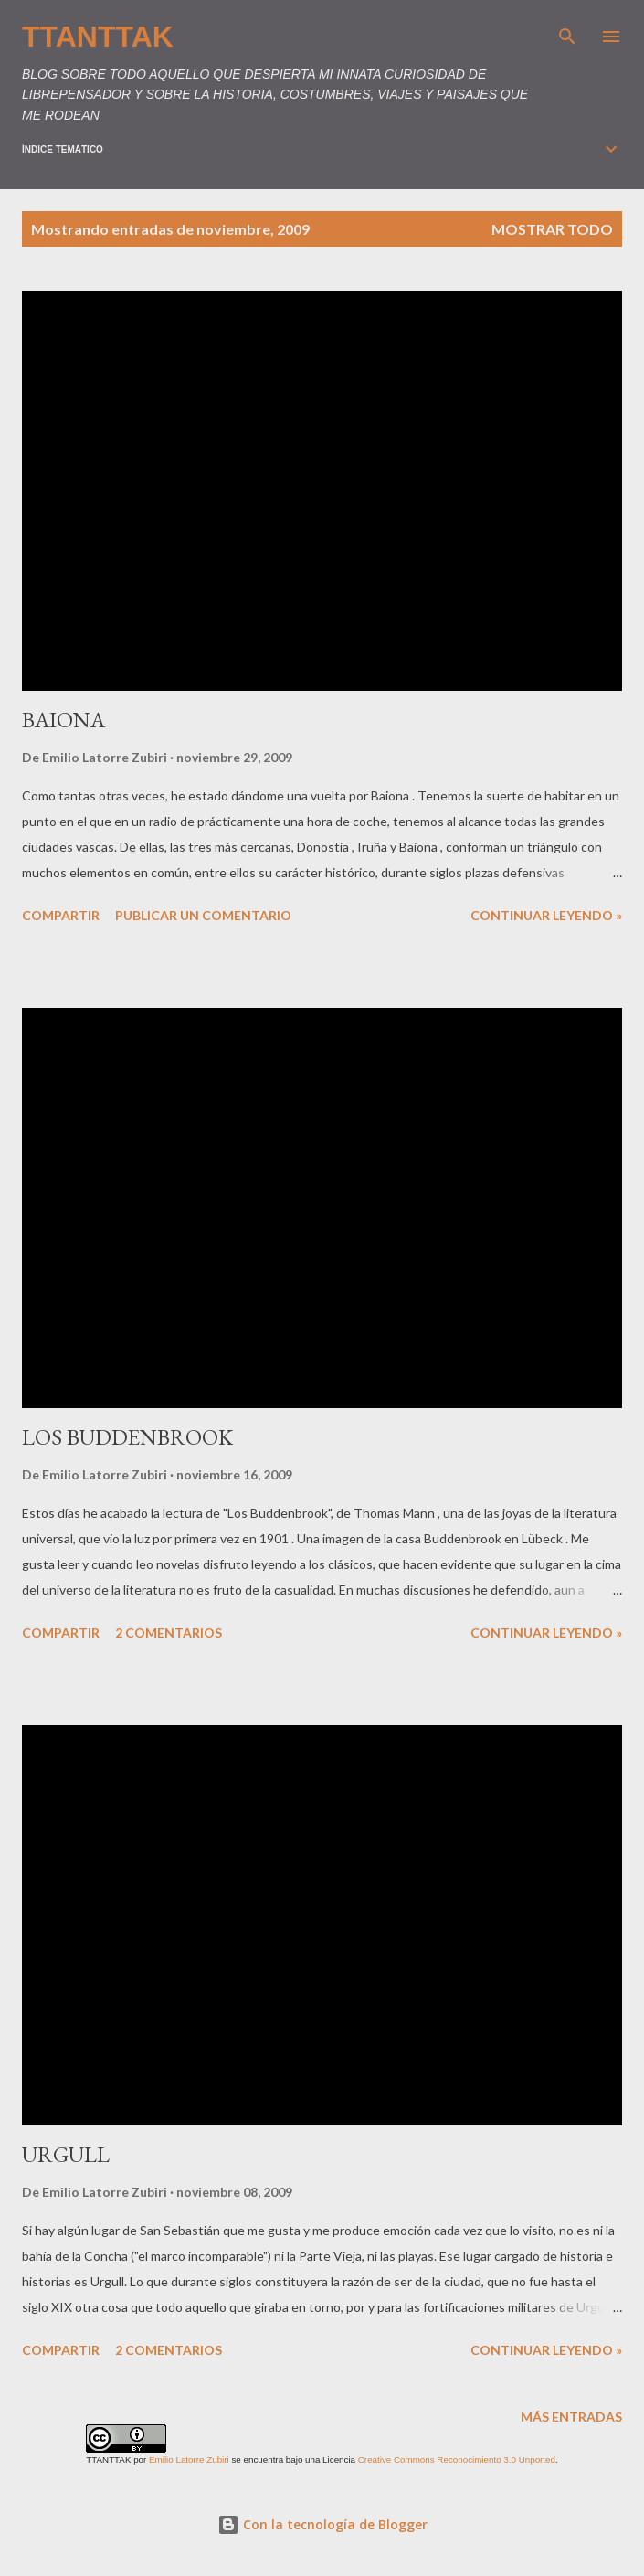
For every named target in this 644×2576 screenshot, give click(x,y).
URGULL (66, 2154)
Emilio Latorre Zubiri (189, 2459)
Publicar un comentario (203, 915)
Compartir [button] (61, 915)
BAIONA (63, 719)
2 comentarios (168, 1632)
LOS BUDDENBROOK (127, 1437)
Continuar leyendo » (546, 915)
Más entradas (571, 2416)
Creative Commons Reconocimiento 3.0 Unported (456, 2459)
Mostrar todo (552, 229)
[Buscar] (567, 33)
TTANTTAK (98, 36)
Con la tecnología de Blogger (322, 2524)
